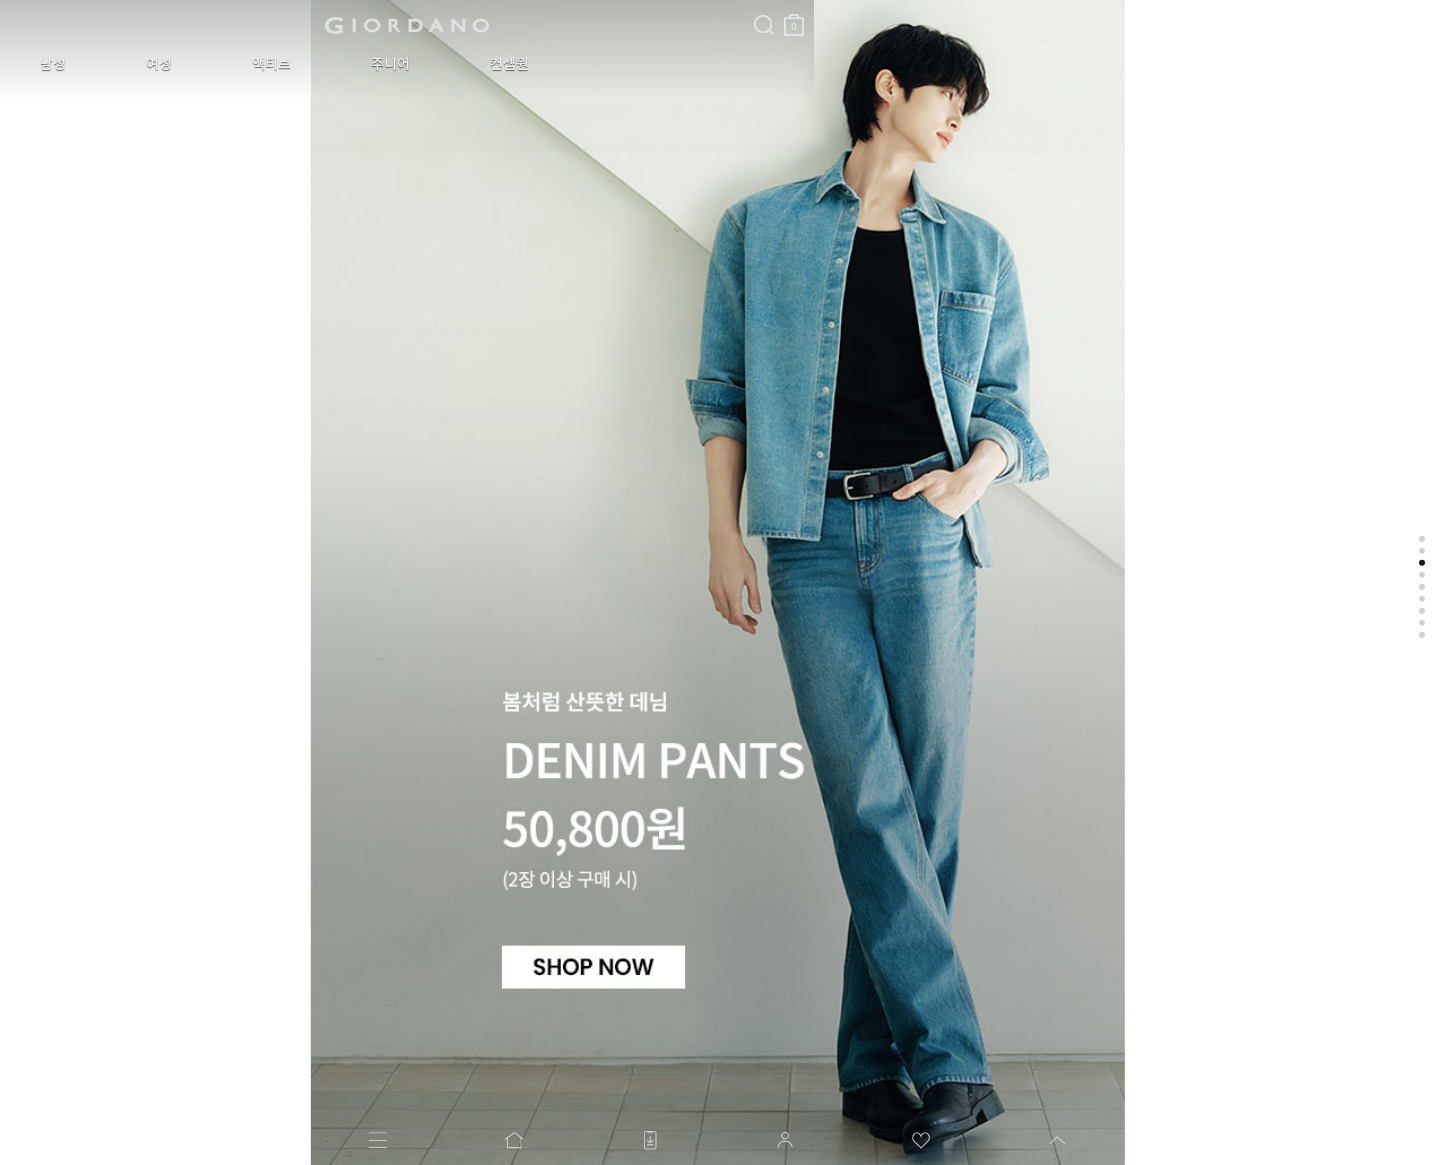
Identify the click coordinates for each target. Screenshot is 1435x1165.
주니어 (285, 64)
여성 (114, 64)
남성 (38, 64)
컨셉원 (374, 64)
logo (251, 25)
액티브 (196, 64)
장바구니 (483, 17)
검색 (453, 8)
